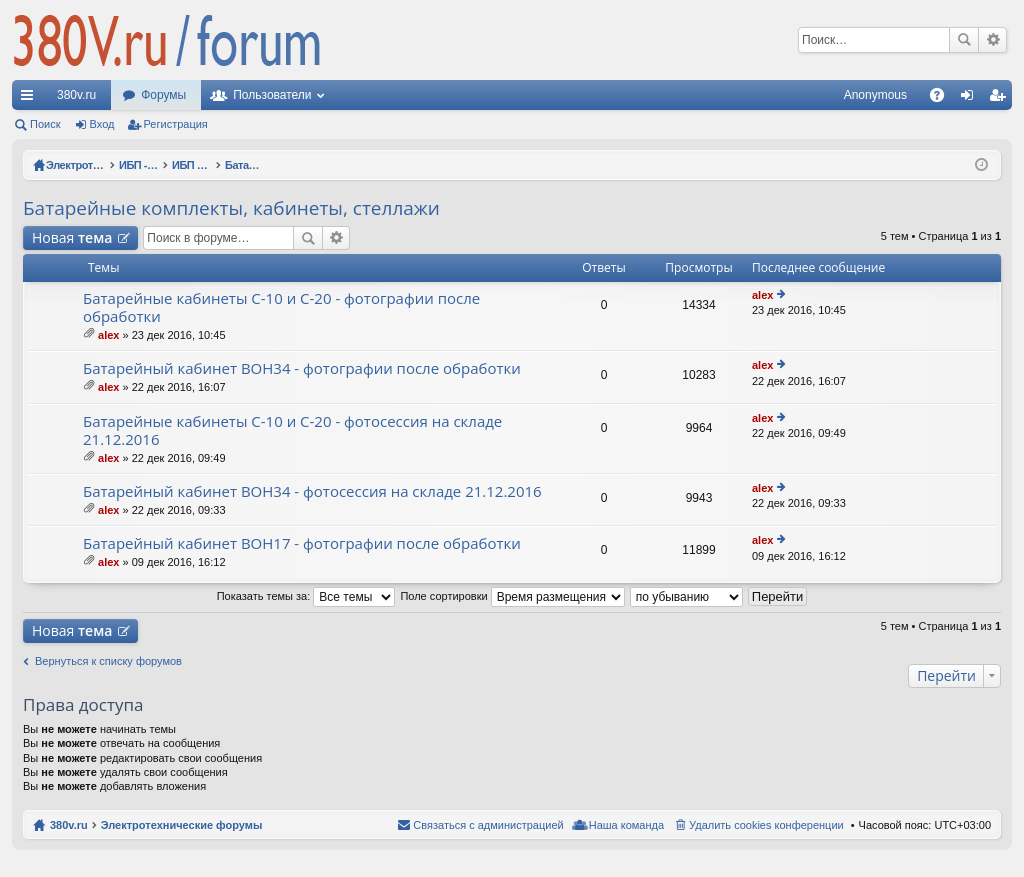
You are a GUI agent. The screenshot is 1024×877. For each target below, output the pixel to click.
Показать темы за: (306, 596)
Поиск (964, 40)
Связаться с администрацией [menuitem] (488, 825)
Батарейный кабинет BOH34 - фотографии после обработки (302, 368)
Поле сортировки (512, 596)
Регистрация (176, 124)
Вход (102, 124)
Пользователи (272, 95)
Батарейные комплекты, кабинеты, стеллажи (231, 208)
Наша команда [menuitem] (626, 825)
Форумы (163, 95)
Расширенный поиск (992, 40)
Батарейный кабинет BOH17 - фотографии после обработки (302, 543)
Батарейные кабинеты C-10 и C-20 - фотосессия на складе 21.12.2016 (292, 430)
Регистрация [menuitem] (1001, 99)
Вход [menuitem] (971, 99)
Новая (72, 237)
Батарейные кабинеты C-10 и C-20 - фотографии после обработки (281, 307)
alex (108, 335)
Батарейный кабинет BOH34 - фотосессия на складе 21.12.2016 (312, 491)
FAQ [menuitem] (943, 99)
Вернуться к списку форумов (108, 661)
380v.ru (76, 95)
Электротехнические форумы (182, 825)
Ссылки (31, 99)
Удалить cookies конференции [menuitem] (766, 825)
